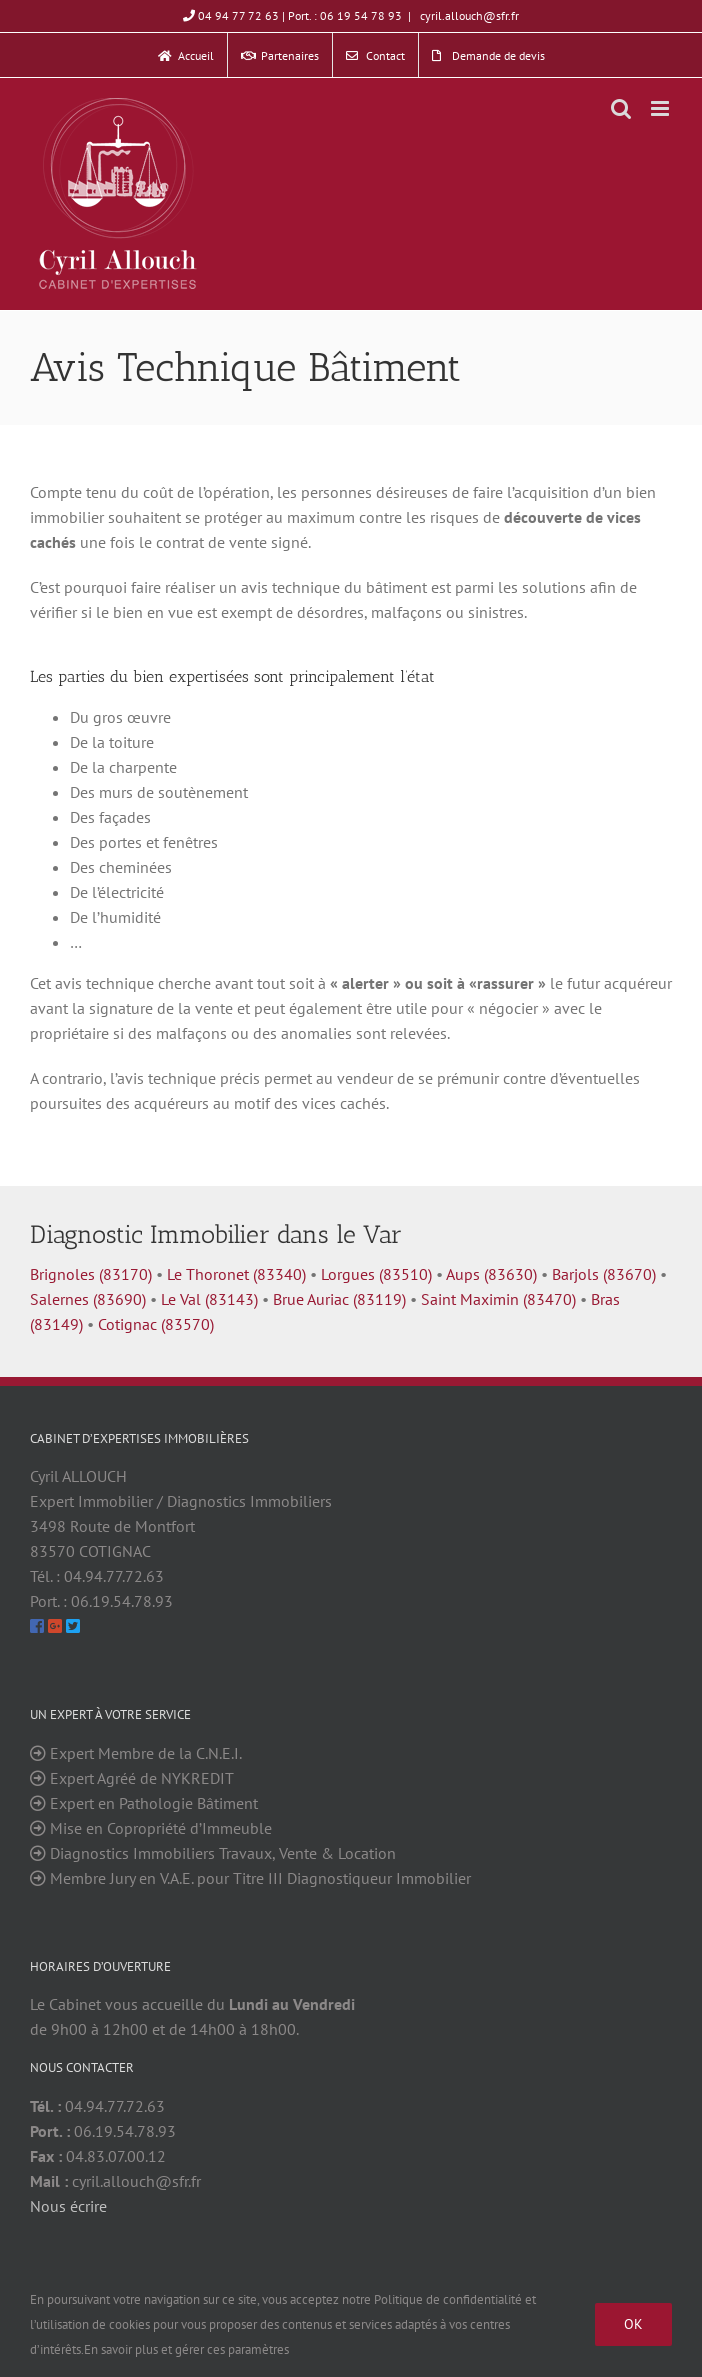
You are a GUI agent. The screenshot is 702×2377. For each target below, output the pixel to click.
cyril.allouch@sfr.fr (468, 15)
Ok (633, 2324)
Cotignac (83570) (156, 1324)
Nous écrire (68, 2206)
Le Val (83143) (209, 1299)
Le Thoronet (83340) (236, 1274)
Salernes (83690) (88, 1299)
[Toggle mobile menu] (661, 108)
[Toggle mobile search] (621, 108)
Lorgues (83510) (376, 1274)
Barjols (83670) (604, 1274)
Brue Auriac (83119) (339, 1299)
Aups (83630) (491, 1274)
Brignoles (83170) (91, 1274)
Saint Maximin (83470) (498, 1299)
